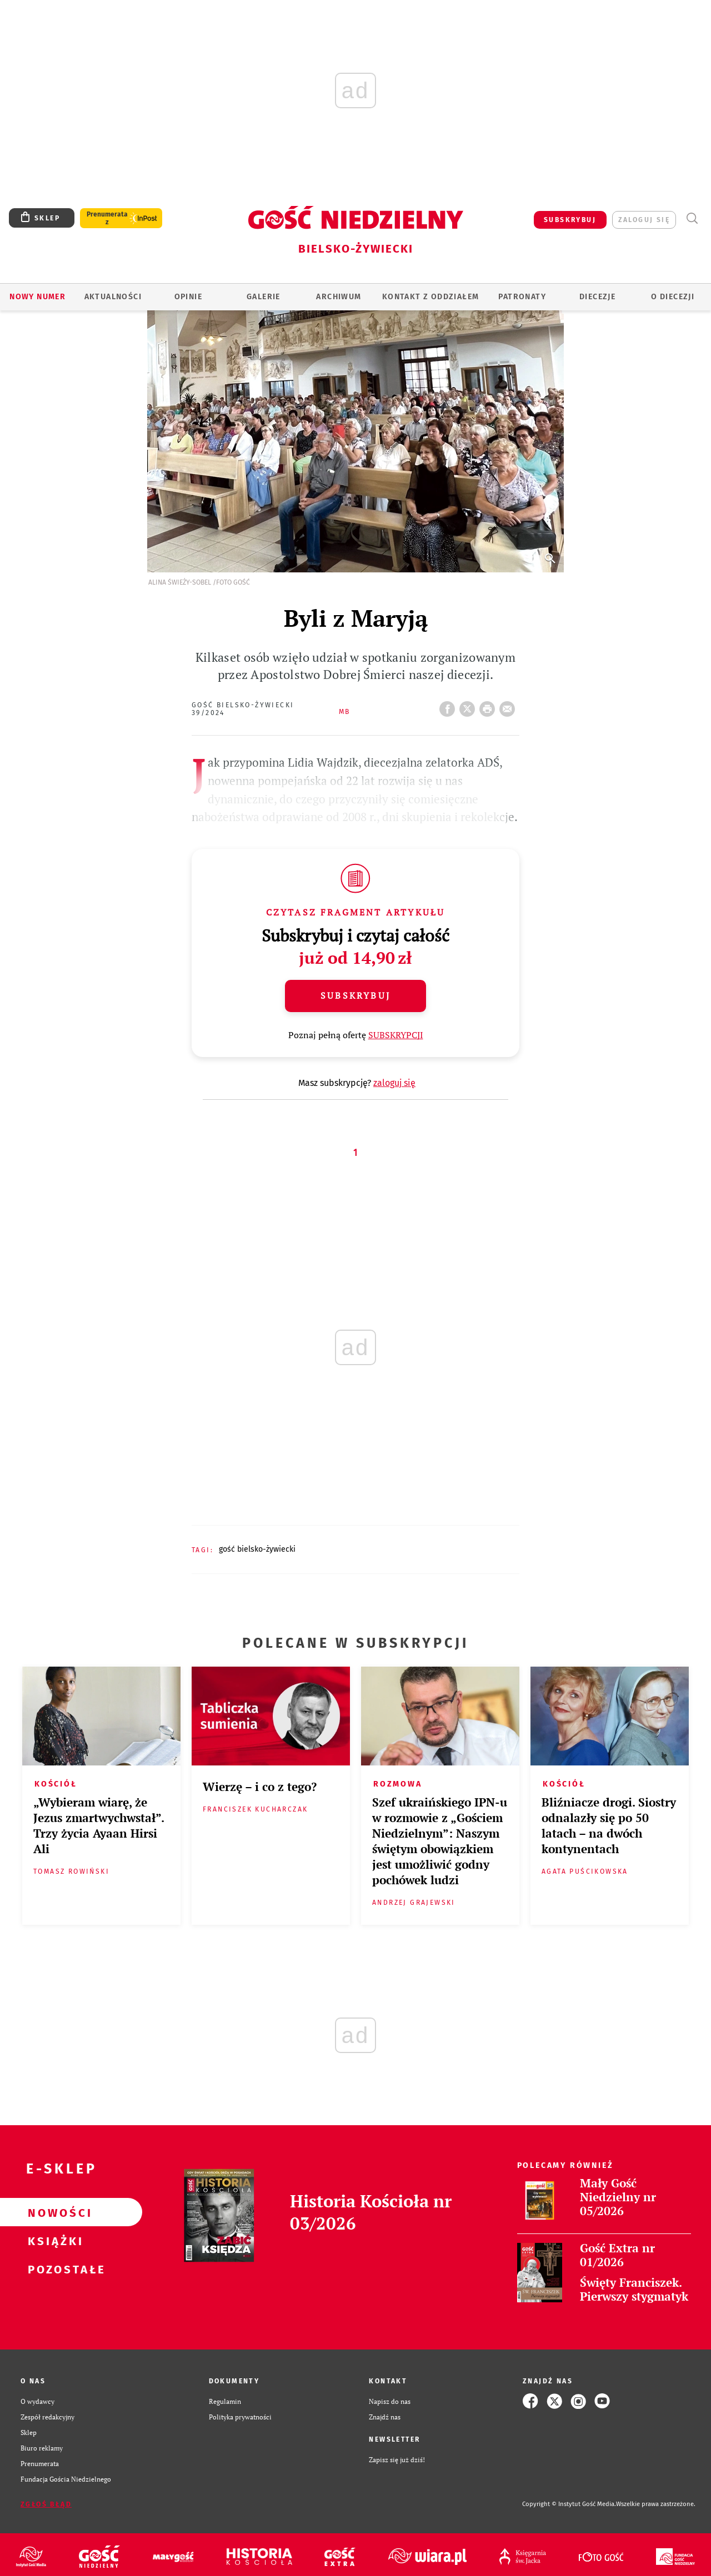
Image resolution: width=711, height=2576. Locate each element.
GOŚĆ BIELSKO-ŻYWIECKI (257, 1549)
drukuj (489, 706)
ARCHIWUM (338, 296)
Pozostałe (53, 2269)
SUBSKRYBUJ (570, 220)
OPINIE (188, 296)
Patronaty (522, 296)
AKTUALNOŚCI (113, 296)
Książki (53, 2241)
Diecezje (597, 296)
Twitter (469, 706)
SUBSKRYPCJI (395, 1035)
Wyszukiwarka (692, 218)
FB (449, 706)
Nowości (53, 2212)
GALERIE (264, 296)
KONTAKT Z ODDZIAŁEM (430, 296)
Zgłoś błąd (46, 2504)
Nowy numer (37, 296)
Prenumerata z (107, 218)
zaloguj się (644, 220)
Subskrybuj (355, 995)
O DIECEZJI (672, 296)
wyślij (509, 706)
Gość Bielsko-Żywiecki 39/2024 (243, 709)
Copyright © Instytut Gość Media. (569, 2504)
